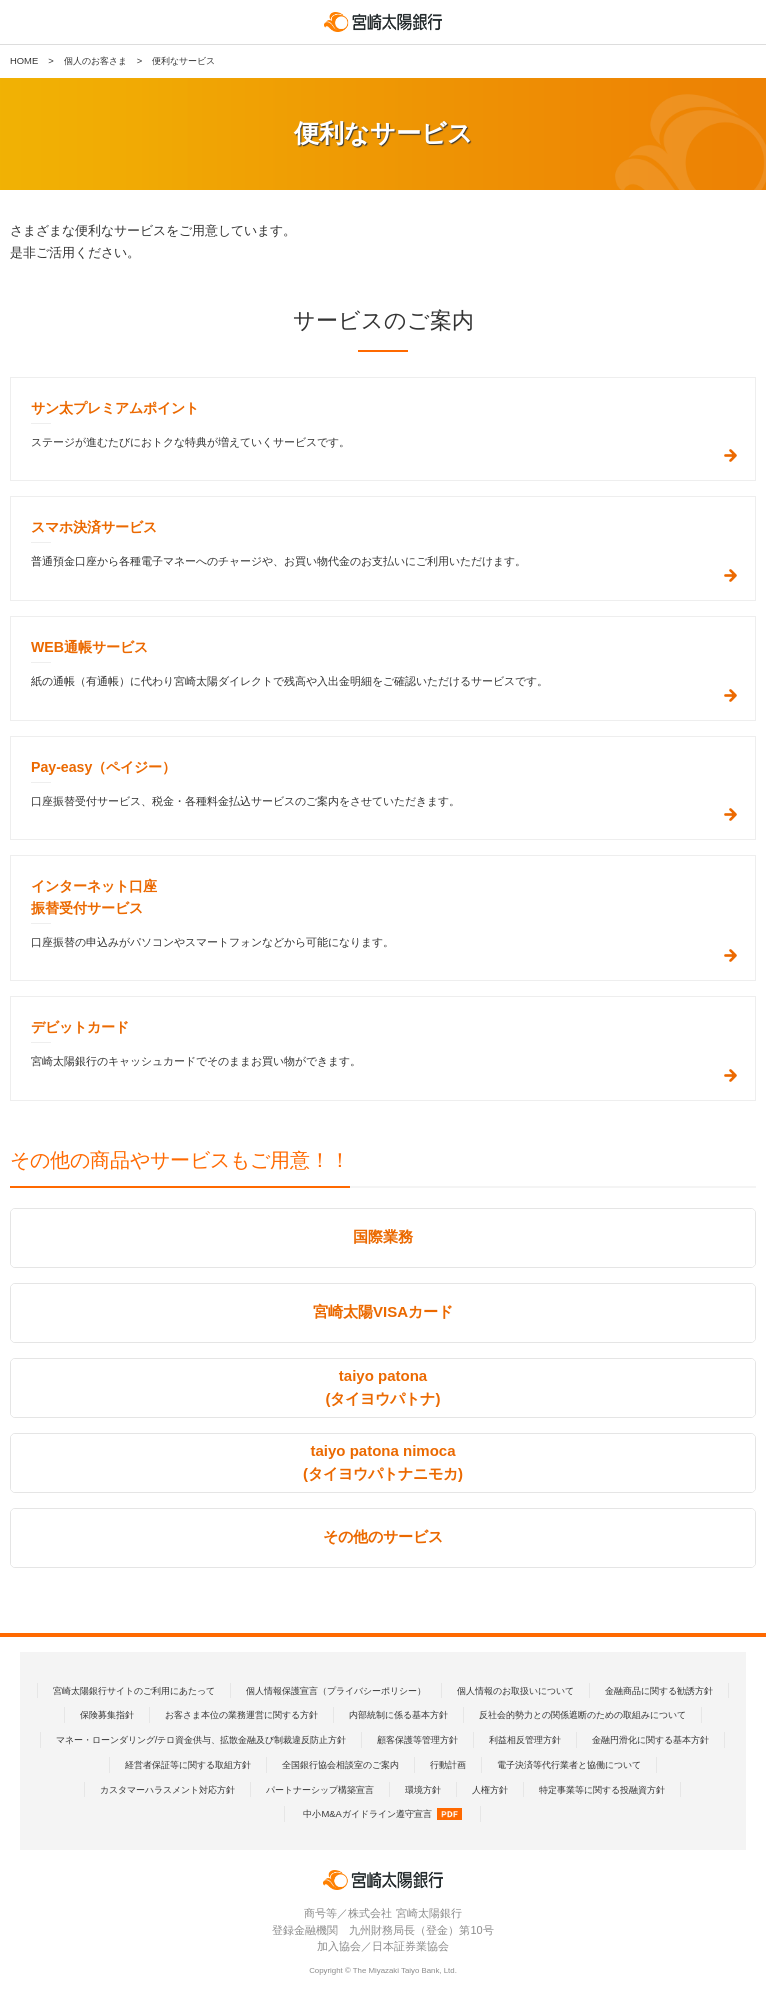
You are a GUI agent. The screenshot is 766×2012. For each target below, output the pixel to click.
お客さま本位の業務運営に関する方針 (241, 1714)
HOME (24, 60)
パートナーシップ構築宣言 (320, 1789)
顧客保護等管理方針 (417, 1739)
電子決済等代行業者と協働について (569, 1764)
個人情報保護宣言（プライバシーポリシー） (336, 1690)
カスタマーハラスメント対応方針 (167, 1789)
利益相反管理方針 (525, 1739)
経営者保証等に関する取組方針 (188, 1764)
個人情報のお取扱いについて (515, 1690)
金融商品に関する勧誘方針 (659, 1690)
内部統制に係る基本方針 (398, 1714)
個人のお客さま (95, 60)
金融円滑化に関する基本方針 (650, 1739)
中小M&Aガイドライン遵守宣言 (382, 1813)
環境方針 (423, 1789)
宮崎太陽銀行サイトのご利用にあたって (134, 1690)
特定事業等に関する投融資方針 (602, 1789)
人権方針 (490, 1789)
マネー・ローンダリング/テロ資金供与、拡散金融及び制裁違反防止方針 (201, 1739)
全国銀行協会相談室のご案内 (340, 1764)
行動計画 (448, 1764)
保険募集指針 (107, 1714)
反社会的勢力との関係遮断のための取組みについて (582, 1714)
